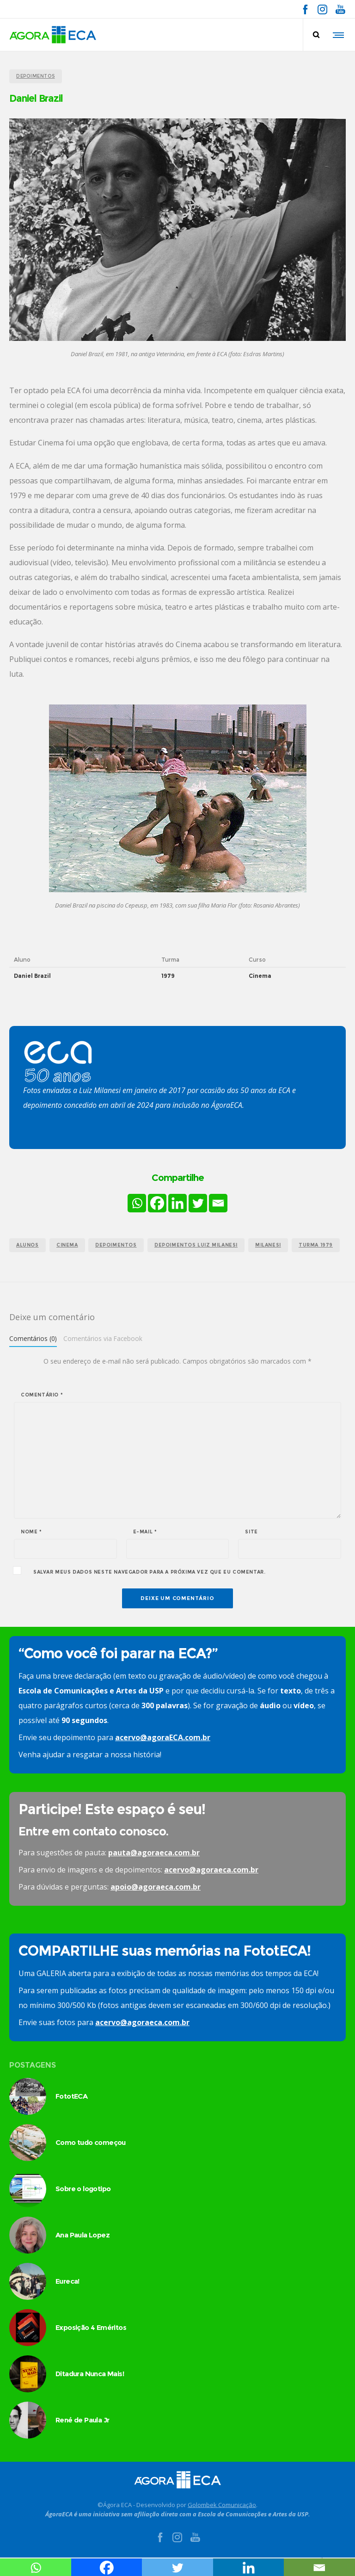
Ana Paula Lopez (82, 2234)
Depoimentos (116, 1245)
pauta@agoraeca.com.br (154, 1852)
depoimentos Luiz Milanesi (196, 1245)
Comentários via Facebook (102, 1338)
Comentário (42, 1395)
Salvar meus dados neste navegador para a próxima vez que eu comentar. (149, 1572)
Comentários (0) (33, 1338)
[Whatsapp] (137, 1203)
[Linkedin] (177, 1203)
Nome (31, 1532)
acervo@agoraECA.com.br (162, 1737)
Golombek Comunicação (222, 2505)
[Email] (218, 1203)
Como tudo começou (90, 2142)
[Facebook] (157, 1203)
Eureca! (67, 2281)
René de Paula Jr (82, 2419)
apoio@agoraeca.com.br (155, 1887)
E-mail (145, 1532)
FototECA (71, 2096)
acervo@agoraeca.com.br (211, 1870)
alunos (27, 1245)
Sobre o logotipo (82, 2188)
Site (251, 1532)
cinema (67, 1245)
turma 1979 (316, 1245)
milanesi (268, 1245)
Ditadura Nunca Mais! (89, 2373)
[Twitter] (198, 1203)
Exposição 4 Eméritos (90, 2327)
